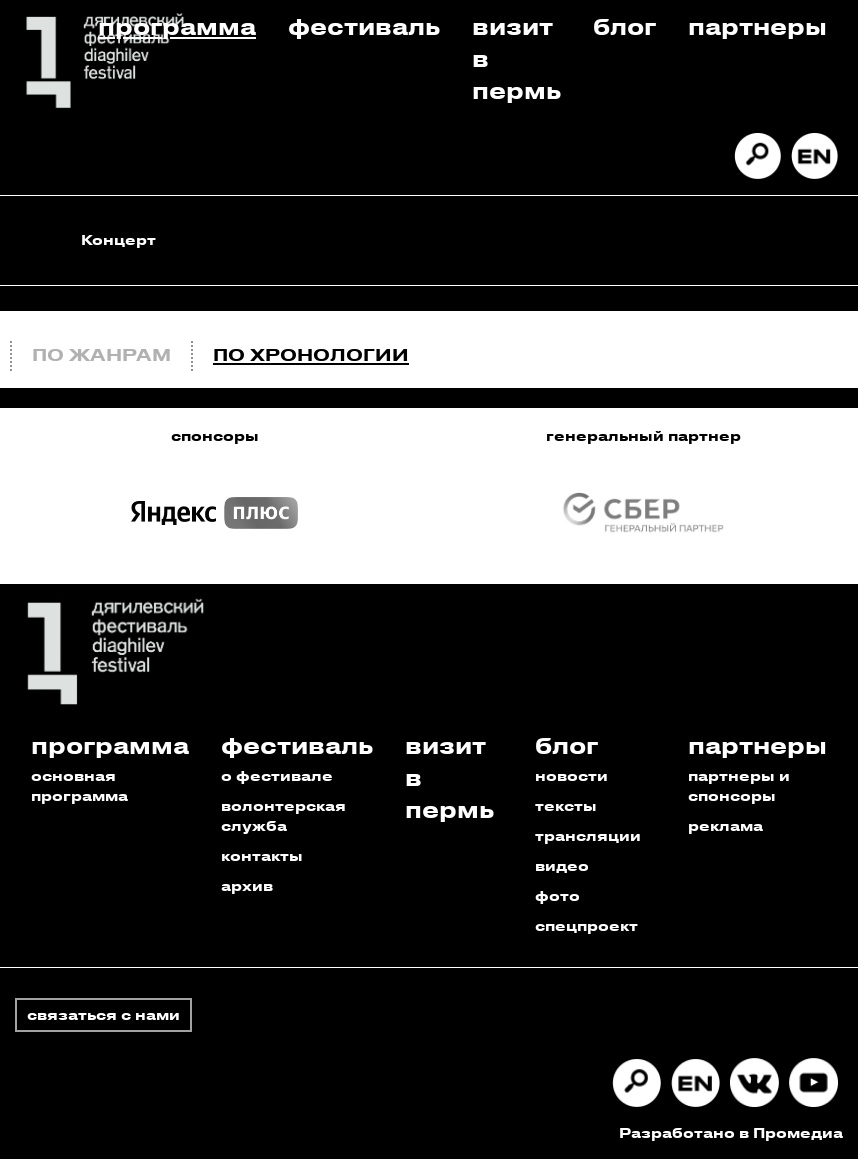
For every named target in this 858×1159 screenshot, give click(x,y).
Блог (624, 25)
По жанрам (101, 354)
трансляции (588, 835)
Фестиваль (364, 25)
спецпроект (586, 925)
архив (247, 885)
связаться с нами (103, 1014)
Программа (177, 25)
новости (571, 775)
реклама (725, 825)
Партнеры (757, 25)
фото (557, 895)
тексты (566, 805)
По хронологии (311, 354)
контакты (262, 855)
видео (562, 865)
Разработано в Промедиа (731, 1132)
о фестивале (277, 775)
